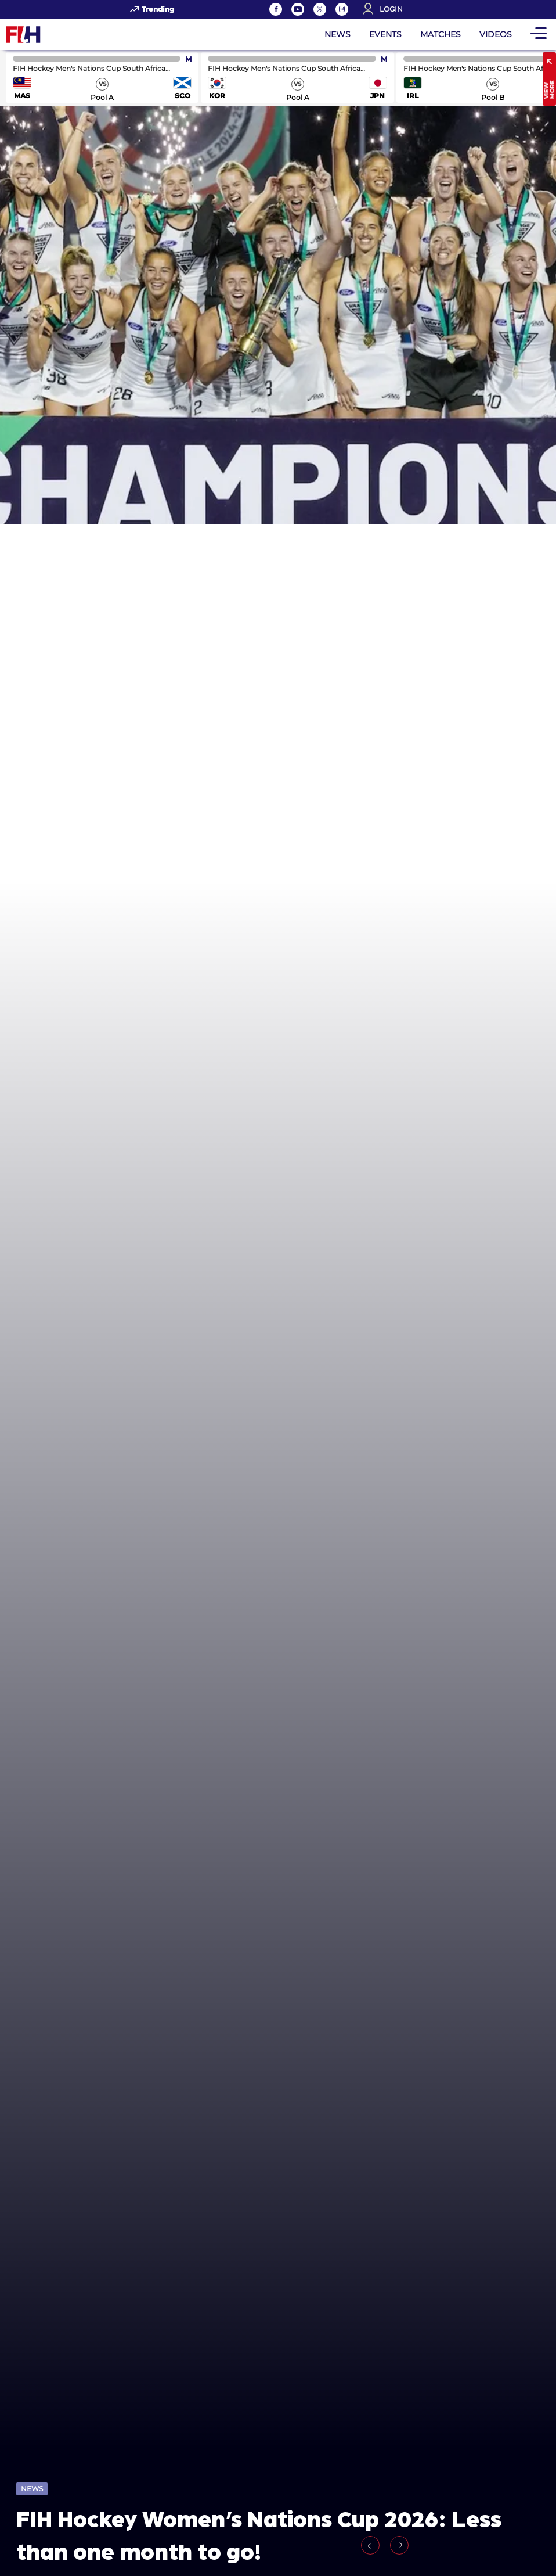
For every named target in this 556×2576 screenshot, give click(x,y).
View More (549, 90)
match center (102, 77)
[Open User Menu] (386, 9)
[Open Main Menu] (538, 34)
